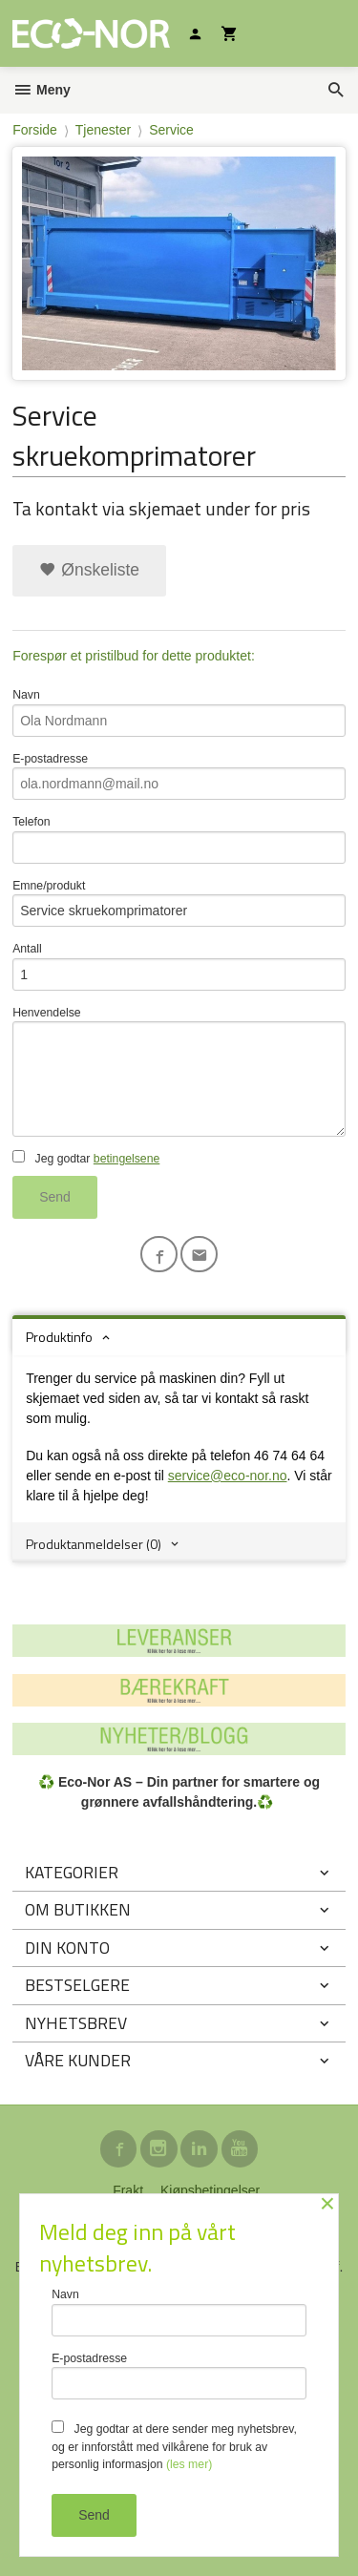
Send (55, 1196)
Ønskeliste (89, 569)
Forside (34, 129)
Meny (41, 89)
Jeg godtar (85, 1157)
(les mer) (189, 2464)
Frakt (128, 2190)
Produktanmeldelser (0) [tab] (93, 1544)
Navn (179, 712)
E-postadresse (179, 776)
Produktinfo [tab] (59, 1337)
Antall (179, 966)
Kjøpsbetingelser (210, 2190)
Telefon (179, 839)
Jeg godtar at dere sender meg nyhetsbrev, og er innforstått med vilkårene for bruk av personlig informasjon (174, 2445)
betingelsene (126, 1158)
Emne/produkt (179, 903)
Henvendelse (179, 1071)
